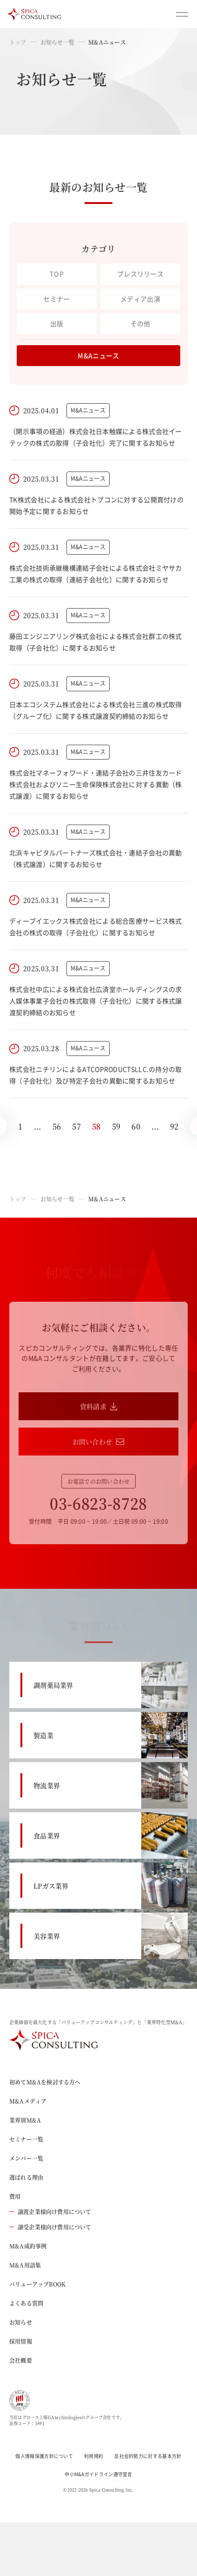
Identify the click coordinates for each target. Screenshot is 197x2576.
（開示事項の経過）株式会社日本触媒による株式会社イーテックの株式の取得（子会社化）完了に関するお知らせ (95, 436)
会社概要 (20, 2360)
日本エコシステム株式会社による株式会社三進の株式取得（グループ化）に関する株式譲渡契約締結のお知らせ (95, 710)
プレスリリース (140, 273)
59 (116, 1126)
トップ (17, 42)
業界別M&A (25, 2120)
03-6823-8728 (98, 1503)
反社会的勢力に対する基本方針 (147, 2455)
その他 (141, 323)
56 (57, 1126)
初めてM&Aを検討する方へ (45, 2082)
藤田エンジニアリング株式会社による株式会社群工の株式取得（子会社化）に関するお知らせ (95, 641)
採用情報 (20, 2341)
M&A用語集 (25, 2265)
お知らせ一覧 (57, 42)
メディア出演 (140, 298)
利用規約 (93, 2455)
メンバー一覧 (26, 2158)
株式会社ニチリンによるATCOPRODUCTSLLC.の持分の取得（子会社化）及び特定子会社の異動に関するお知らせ (95, 1074)
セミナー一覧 (26, 2139)
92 (174, 1126)
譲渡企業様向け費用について (50, 2211)
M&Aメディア (27, 2101)
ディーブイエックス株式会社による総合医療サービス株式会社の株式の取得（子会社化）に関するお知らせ (95, 926)
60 (135, 1126)
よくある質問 (26, 2303)
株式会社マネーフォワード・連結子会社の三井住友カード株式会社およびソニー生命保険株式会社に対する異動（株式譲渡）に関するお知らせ (95, 784)
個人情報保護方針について (44, 2455)
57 (76, 1126)
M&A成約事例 (27, 2246)
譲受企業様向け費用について (50, 2227)
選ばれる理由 (26, 2177)
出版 (57, 323)
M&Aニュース (98, 355)
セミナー (56, 298)
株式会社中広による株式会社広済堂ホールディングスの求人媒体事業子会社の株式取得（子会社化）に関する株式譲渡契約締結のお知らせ (95, 1000)
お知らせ (20, 2322)
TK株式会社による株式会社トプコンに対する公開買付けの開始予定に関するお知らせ (96, 505)
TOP (57, 273)
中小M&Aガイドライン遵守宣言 (98, 2474)
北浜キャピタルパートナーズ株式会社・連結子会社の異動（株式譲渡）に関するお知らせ (95, 858)
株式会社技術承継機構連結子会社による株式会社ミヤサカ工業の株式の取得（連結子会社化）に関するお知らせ (95, 573)
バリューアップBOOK (37, 2284)
